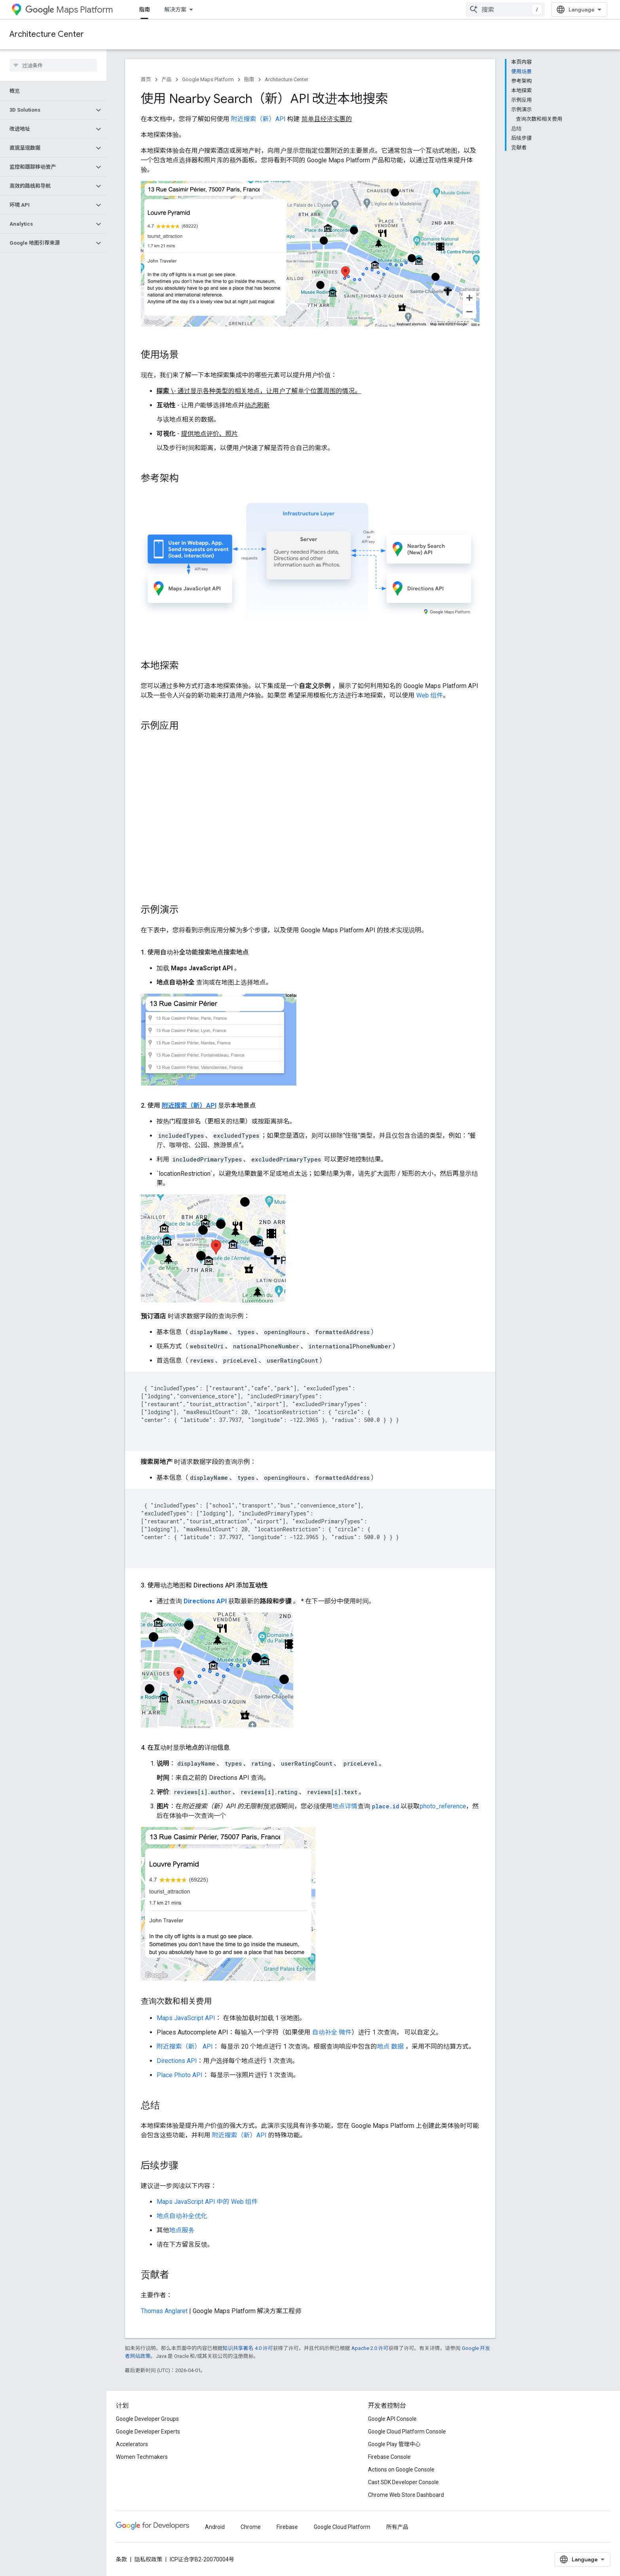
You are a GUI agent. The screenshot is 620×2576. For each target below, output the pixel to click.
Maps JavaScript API (186, 2018)
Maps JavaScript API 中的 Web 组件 (207, 2201)
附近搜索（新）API (259, 119)
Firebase (287, 2527)
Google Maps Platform (208, 79)
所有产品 (397, 2527)
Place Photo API (180, 2075)
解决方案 (175, 9)
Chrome (251, 2527)
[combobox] (505, 9)
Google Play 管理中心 (394, 2444)
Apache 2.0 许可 (370, 2348)
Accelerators (132, 2444)
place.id (385, 1806)
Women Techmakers (142, 2457)
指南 (249, 79)
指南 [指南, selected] (144, 9)
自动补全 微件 (332, 2032)
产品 (166, 79)
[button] (47, 110)
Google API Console (392, 2419)
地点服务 (182, 2230)
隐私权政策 (148, 2559)
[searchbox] (53, 65)
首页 (146, 79)
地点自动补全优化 (182, 2216)
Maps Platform (69, 9)
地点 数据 (390, 2046)
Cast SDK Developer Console (403, 2482)
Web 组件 (429, 695)
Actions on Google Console (401, 2469)
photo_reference (443, 1806)
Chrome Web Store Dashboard (406, 2495)
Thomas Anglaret (164, 2311)
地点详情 (345, 1806)
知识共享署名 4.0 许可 (248, 2348)
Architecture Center (46, 34)
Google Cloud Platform (342, 2527)
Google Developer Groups (147, 2419)
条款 (121, 2559)
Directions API (205, 1601)
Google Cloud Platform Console (407, 2431)
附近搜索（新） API (185, 2046)
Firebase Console (389, 2457)
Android (215, 2527)
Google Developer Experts (148, 2431)
